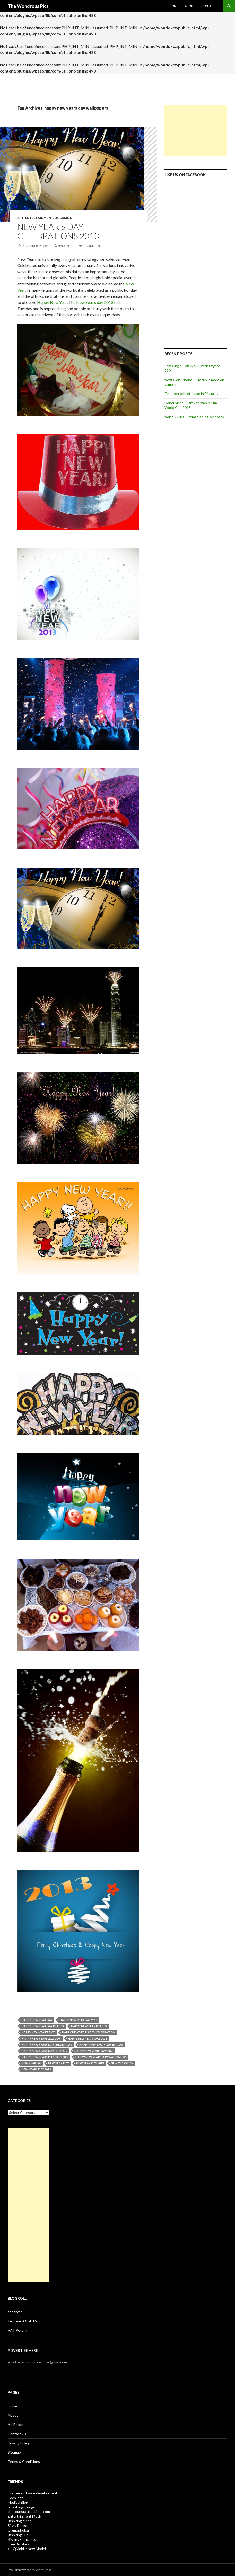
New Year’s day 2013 (94, 302)
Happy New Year (52, 302)
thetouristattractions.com (29, 2511)
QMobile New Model (29, 2548)
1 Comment (92, 246)
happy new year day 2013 (78, 2020)
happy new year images (89, 2026)
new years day (122, 2063)
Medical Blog (18, 2502)
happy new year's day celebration (88, 2032)
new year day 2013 (90, 2063)
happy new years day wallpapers (101, 2057)
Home (174, 6)
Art (20, 218)
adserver (15, 2312)
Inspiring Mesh (20, 2521)
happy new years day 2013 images (47, 2044)
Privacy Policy (19, 2443)
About (190, 6)
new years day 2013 (36, 2069)
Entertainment (39, 218)
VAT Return (17, 2330)
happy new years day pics (94, 2050)
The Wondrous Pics (28, 6)
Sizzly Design (18, 2525)
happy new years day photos (44, 2050)
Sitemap (14, 2452)
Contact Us (210, 6)
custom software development (32, 2493)
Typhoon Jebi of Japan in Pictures (191, 393)
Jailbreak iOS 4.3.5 (22, 2321)
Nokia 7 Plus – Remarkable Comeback (194, 417)
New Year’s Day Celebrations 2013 (58, 231)
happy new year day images (43, 2026)
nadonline (66, 246)
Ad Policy (15, 2424)
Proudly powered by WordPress (29, 2570)
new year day (58, 2063)
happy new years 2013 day (41, 2038)
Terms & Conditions (24, 2461)
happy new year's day (38, 2032)
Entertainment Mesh (24, 2516)
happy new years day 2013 (87, 2038)
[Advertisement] (195, 130)
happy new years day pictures (45, 2057)
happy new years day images (101, 2044)
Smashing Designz (22, 2507)
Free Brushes (18, 2544)
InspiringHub (18, 2535)
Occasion (63, 218)
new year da (31, 2063)
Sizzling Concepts (22, 2539)
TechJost (15, 2498)
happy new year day (37, 2020)
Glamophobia (18, 2530)
